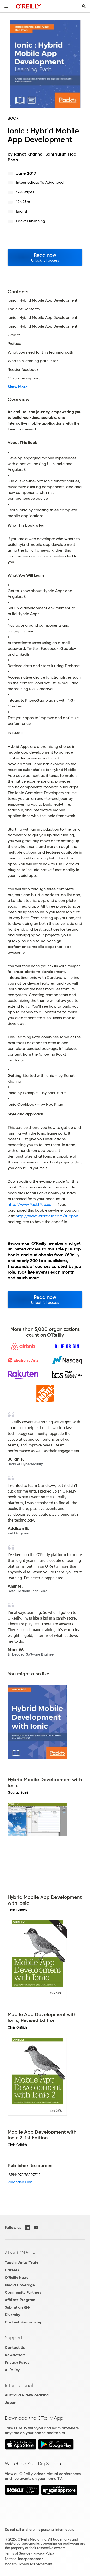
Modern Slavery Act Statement (28, 2564)
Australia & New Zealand (27, 2395)
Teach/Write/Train (21, 2262)
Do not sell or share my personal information (39, 2529)
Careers (12, 2270)
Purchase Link (20, 2182)
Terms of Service (17, 2553)
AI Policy (12, 2369)
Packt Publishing (30, 221)
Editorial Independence (23, 2559)
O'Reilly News (16, 2277)
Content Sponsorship (23, 2322)
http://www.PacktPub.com (31, 1204)
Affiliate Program (20, 2299)
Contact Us (15, 2347)
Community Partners (23, 2292)
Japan (10, 2402)
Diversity (12, 2314)
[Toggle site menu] (6, 6)
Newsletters (15, 2354)
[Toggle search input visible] (84, 6)
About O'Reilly (20, 2253)
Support (14, 2338)
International (19, 2385)
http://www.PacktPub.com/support (47, 1216)
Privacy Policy (17, 2362)
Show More (18, 387)
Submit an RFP (17, 2307)
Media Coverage (20, 2284)
